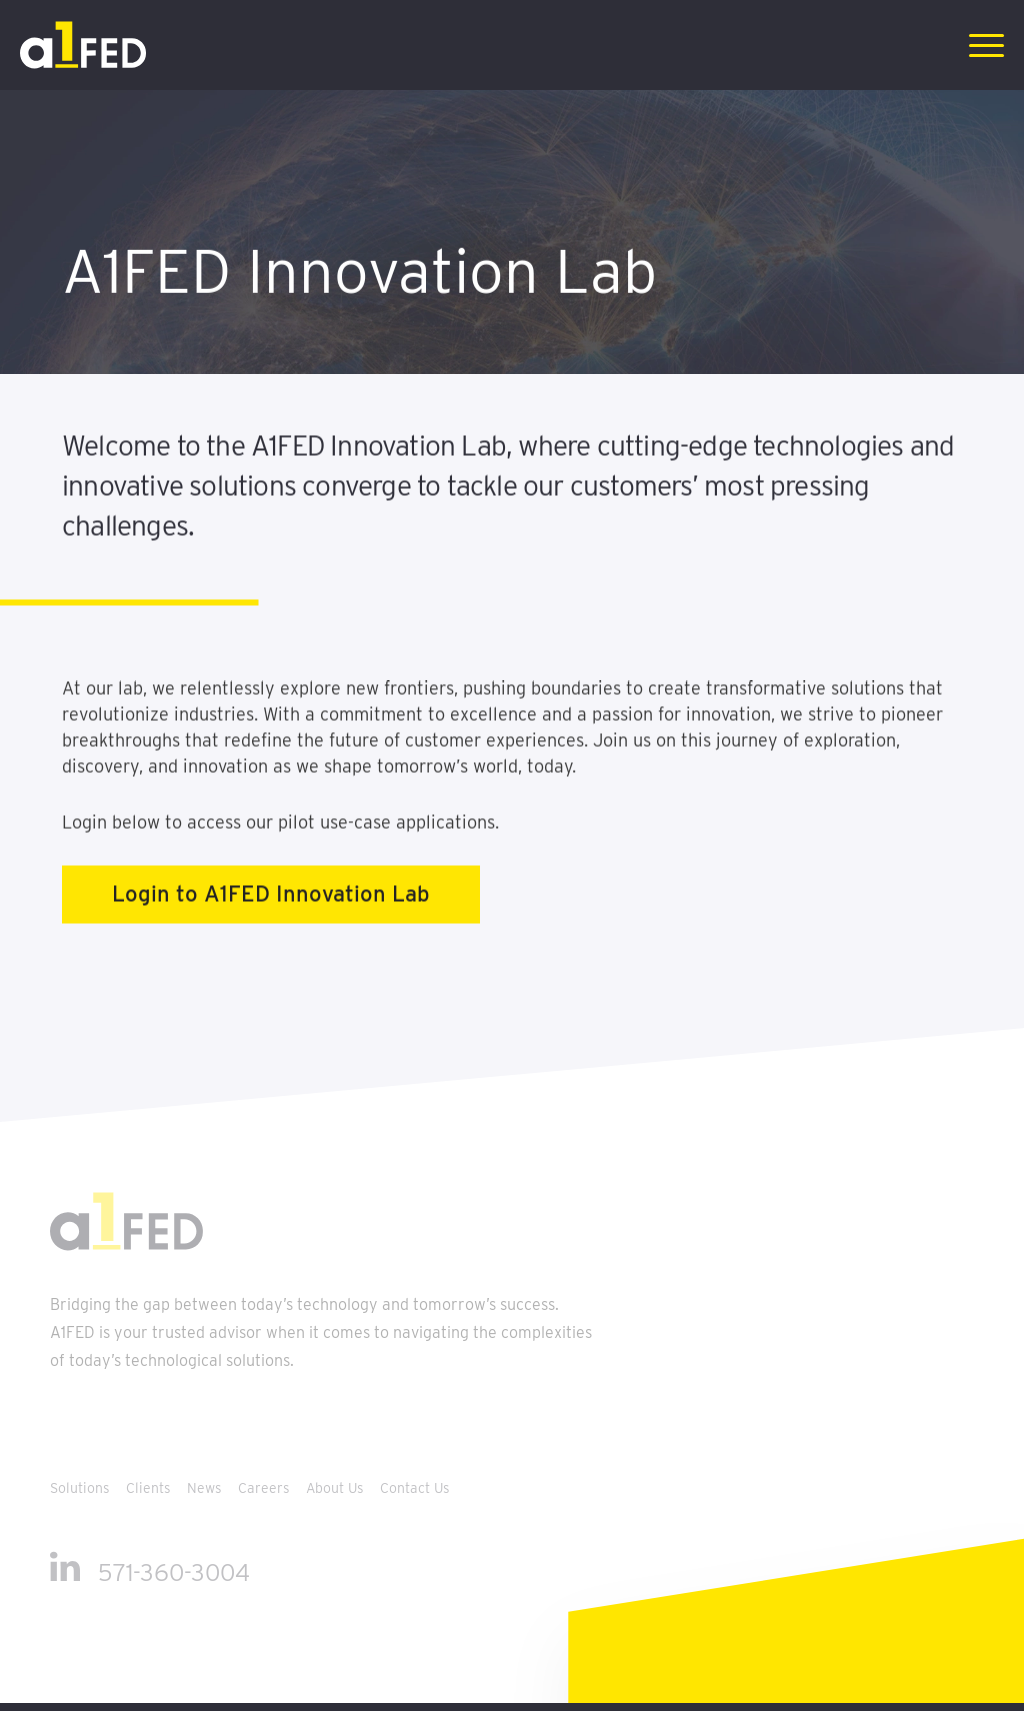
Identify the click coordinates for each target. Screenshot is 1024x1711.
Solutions (82, 1488)
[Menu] (980, 45)
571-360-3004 (174, 1572)
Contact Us (415, 1488)
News (206, 1488)
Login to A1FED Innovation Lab (271, 907)
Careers (266, 1488)
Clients (150, 1488)
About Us (337, 1488)
